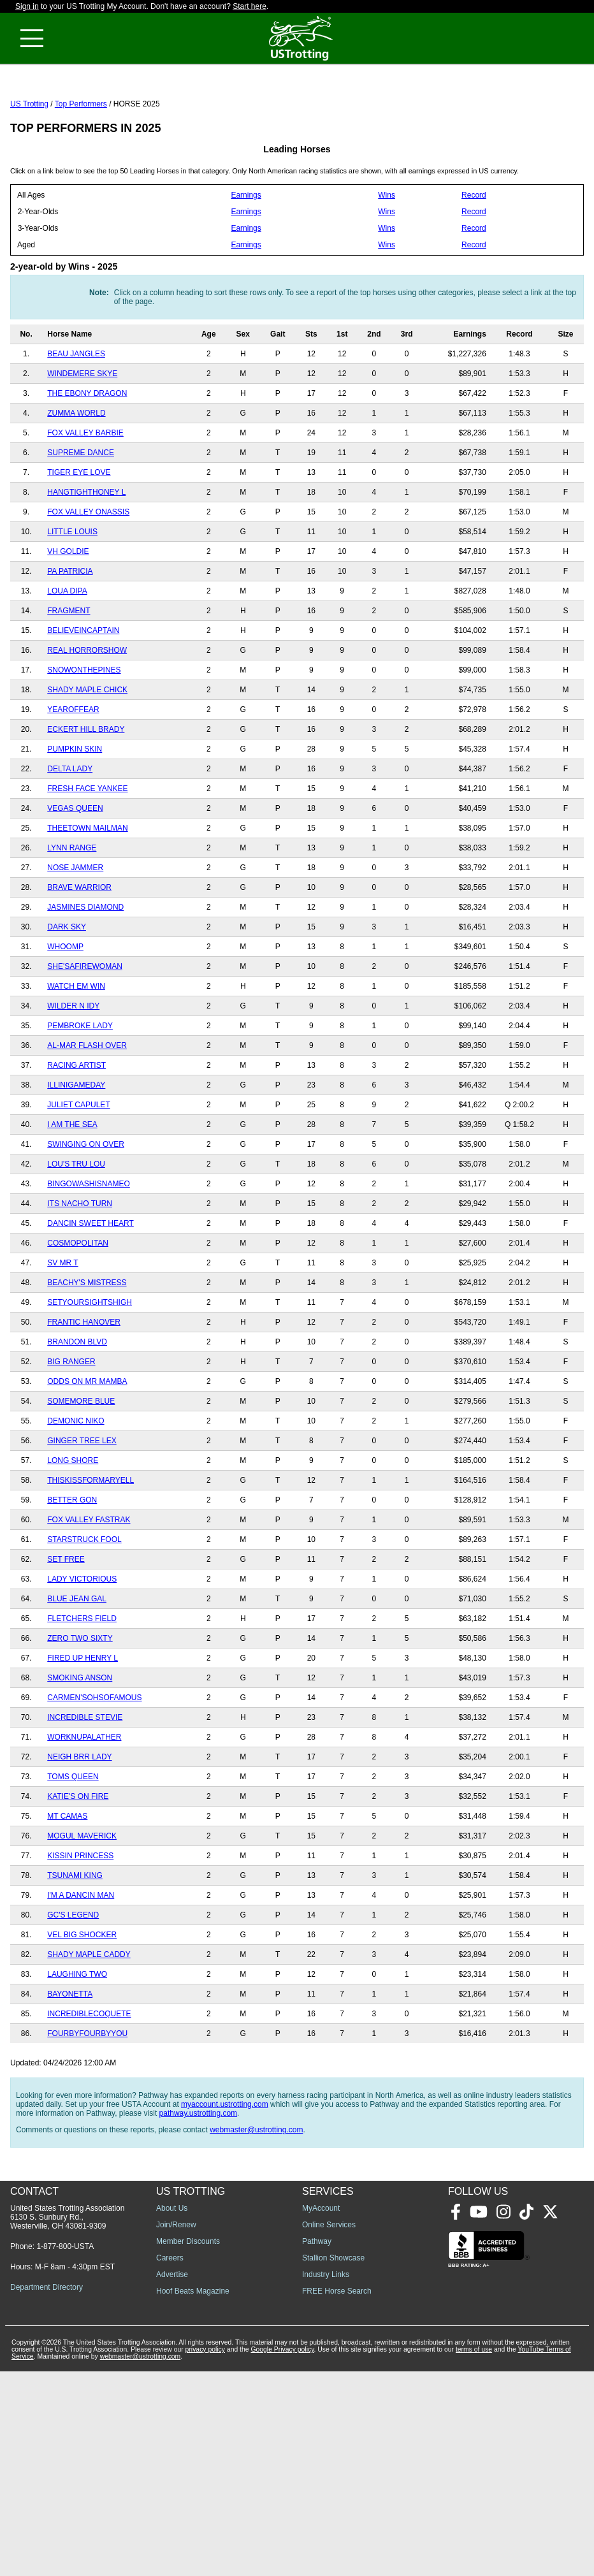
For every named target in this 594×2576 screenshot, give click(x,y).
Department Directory (46, 2491)
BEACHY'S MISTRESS (86, 1339)
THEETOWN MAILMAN (87, 884)
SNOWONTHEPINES (83, 726)
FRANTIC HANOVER (83, 1378)
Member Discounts (188, 2445)
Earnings (246, 251)
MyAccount (321, 2412)
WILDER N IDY (73, 1062)
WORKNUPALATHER (84, 1793)
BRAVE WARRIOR (79, 944)
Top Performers (81, 160)
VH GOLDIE (68, 608)
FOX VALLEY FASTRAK (88, 1576)
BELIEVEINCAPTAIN (83, 687)
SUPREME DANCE (80, 509)
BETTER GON (72, 1556)
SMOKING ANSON (79, 1734)
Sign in (27, 6)
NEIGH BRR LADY (79, 1813)
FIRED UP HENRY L (82, 1714)
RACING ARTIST (76, 1121)
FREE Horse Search (337, 2495)
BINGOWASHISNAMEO (88, 1240)
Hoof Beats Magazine (192, 2495)
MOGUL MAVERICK (82, 1892)
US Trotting (29, 160)
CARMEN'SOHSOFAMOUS (94, 1754)
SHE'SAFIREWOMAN (84, 1023)
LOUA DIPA (67, 647)
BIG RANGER (71, 1418)
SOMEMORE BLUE (81, 1457)
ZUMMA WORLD (76, 469)
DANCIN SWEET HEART (90, 1280)
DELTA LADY (69, 825)
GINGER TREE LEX (81, 1497)
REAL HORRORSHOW (87, 706)
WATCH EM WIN (76, 1042)
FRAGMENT (68, 667)
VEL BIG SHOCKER (82, 1991)
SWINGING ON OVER (85, 1201)
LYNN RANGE (71, 904)
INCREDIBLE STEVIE (84, 1774)
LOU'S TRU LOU (76, 1220)
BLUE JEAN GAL (76, 1655)
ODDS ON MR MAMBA (87, 1438)
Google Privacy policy (282, 2554)
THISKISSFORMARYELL (90, 1536)
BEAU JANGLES (76, 410)
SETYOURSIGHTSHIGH (89, 1359)
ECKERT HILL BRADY (85, 786)
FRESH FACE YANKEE (87, 845)
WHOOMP (65, 1003)
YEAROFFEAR (73, 766)
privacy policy (205, 2554)
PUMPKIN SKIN (74, 805)
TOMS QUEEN (72, 1833)
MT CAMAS (67, 1872)
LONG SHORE (72, 1517)
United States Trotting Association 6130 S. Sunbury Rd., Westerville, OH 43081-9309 (67, 2421)
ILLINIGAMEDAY (76, 1141)
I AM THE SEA (72, 1181)
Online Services (329, 2429)
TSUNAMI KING (75, 1932)
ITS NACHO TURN (79, 1260)
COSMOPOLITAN (77, 1299)
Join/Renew (176, 2429)
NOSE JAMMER (75, 924)
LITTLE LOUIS (72, 588)
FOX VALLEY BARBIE (85, 489)
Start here (249, 6)
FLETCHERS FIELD (82, 1675)
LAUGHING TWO (77, 2031)
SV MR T (62, 1319)
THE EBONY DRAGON (87, 450)
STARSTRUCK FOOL (84, 1596)
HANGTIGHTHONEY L (86, 548)
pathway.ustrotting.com (198, 2169)
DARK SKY (66, 983)
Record (473, 251)
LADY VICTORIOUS (82, 1635)
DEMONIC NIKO (75, 1477)
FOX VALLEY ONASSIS (88, 568)
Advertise (172, 2479)
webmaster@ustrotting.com (256, 2186)
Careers (170, 2462)
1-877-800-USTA (65, 2451)
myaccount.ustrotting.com (224, 2161)
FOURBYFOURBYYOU (87, 2090)
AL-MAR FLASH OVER (87, 1102)
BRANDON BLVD (77, 1398)
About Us (171, 2412)
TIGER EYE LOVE (78, 529)
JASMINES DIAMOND (85, 963)
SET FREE (65, 1616)
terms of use (474, 2554)
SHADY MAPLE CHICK (87, 746)
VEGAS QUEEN (75, 865)
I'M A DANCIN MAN (80, 1951)
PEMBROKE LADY (80, 1082)
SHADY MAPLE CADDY (88, 2011)
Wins (386, 251)
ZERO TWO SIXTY (79, 1695)
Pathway (316, 2445)
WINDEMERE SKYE (82, 430)
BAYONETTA (69, 2050)
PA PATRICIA (69, 627)
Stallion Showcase (333, 2462)
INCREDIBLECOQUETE (89, 2070)
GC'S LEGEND (73, 1971)
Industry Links (325, 2479)
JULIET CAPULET (78, 1161)
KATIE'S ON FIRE (77, 1853)
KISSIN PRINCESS (80, 1912)
